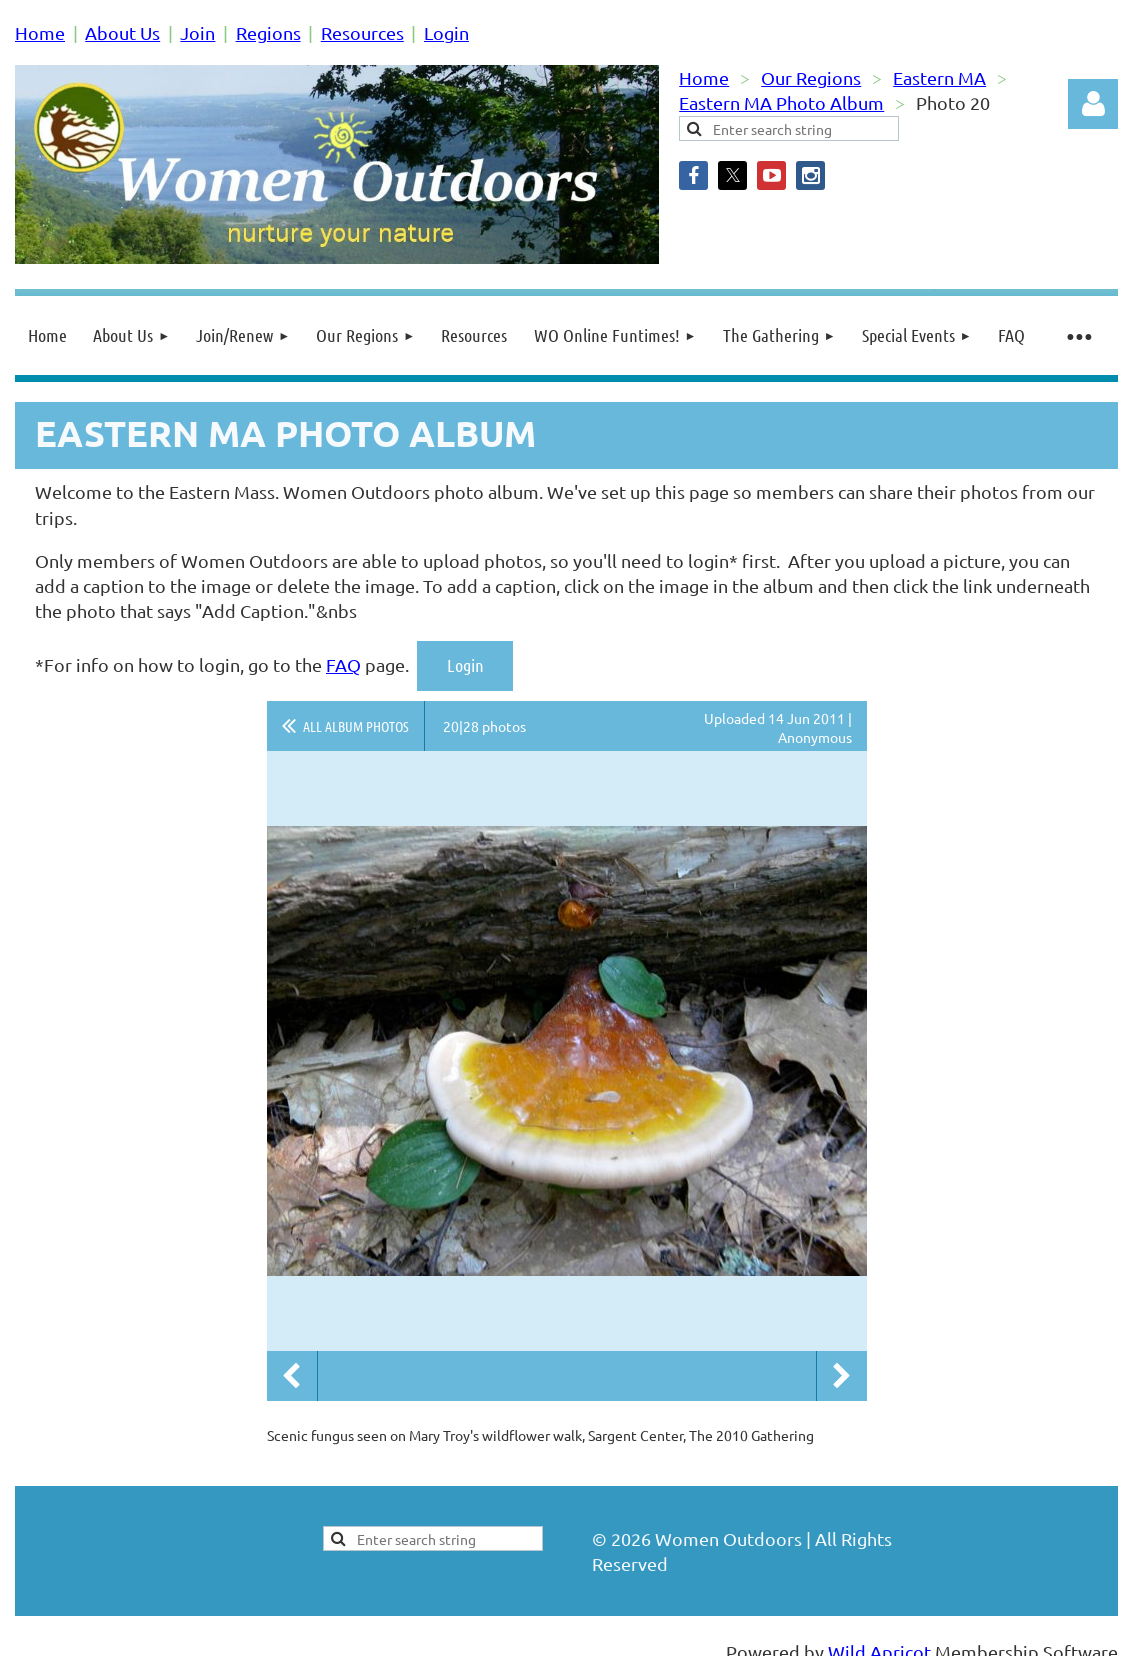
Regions (268, 32)
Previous (292, 1376)
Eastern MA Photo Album (781, 102)
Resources (362, 32)
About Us (122, 32)
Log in (1093, 104)
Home (40, 32)
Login (446, 32)
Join (197, 32)
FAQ (343, 664)
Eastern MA (939, 77)
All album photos (356, 726)
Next (842, 1376)
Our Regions (811, 77)
